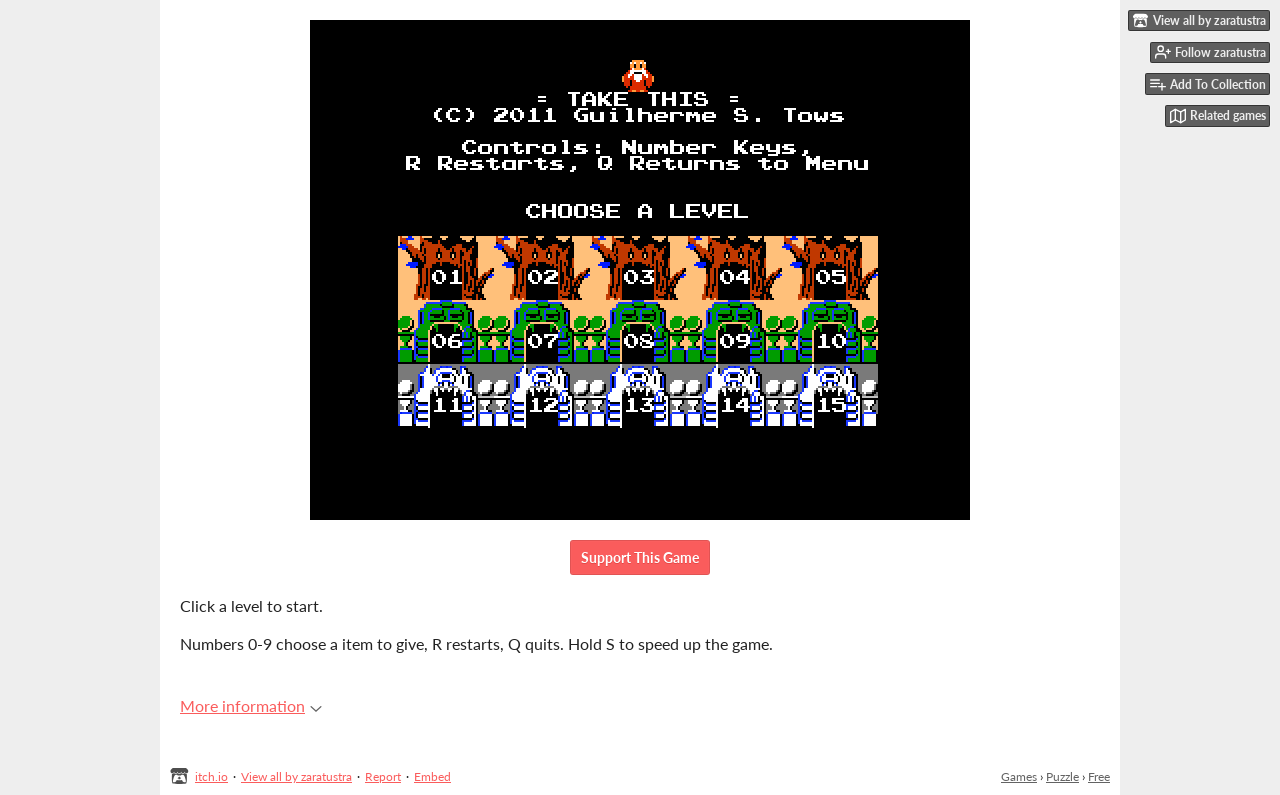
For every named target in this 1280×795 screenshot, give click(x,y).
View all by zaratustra (296, 776)
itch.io (211, 776)
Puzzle (1062, 776)
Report (383, 776)
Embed (432, 776)
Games (1019, 776)
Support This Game (640, 557)
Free (1099, 776)
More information (251, 705)
